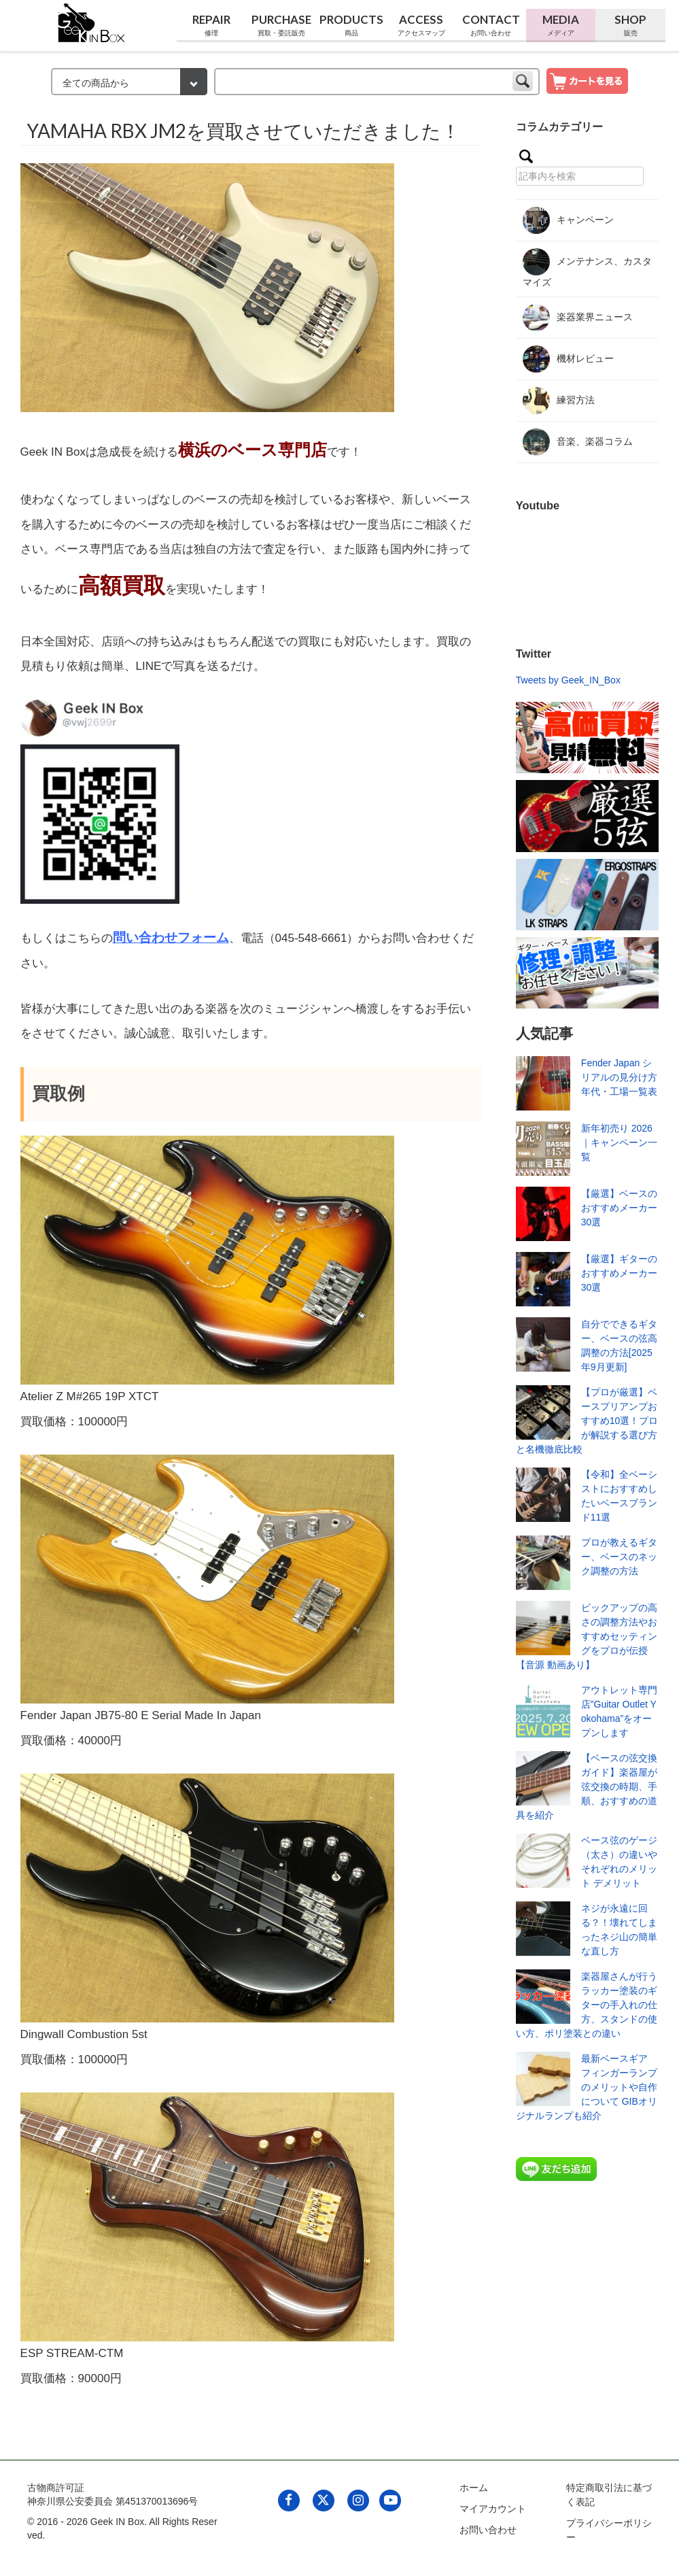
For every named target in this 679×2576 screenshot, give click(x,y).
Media (561, 25)
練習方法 (559, 400)
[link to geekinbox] (92, 20)
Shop (630, 25)
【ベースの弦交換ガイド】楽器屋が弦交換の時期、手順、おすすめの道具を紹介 (586, 1786)
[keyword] (377, 81)
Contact (491, 25)
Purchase (282, 25)
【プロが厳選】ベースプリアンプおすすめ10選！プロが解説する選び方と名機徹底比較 (587, 1421)
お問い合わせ (488, 2529)
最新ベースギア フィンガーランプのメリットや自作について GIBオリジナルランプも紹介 (586, 2087)
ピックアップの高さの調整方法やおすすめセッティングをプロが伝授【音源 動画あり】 (586, 1636)
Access (421, 25)
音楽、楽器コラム (578, 442)
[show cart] (587, 80)
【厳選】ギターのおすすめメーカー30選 (619, 1273)
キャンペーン (568, 220)
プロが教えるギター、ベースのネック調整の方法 (619, 1556)
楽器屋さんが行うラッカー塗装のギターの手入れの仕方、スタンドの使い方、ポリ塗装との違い (586, 2005)
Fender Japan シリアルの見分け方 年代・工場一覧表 (619, 1077)
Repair (212, 25)
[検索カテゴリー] (129, 81)
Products (351, 25)
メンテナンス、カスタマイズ (587, 268)
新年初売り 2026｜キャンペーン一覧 (619, 1142)
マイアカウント (492, 2508)
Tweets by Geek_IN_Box (568, 680)
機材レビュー (568, 359)
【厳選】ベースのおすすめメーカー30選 (619, 1207)
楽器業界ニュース (578, 317)
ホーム (473, 2487)
